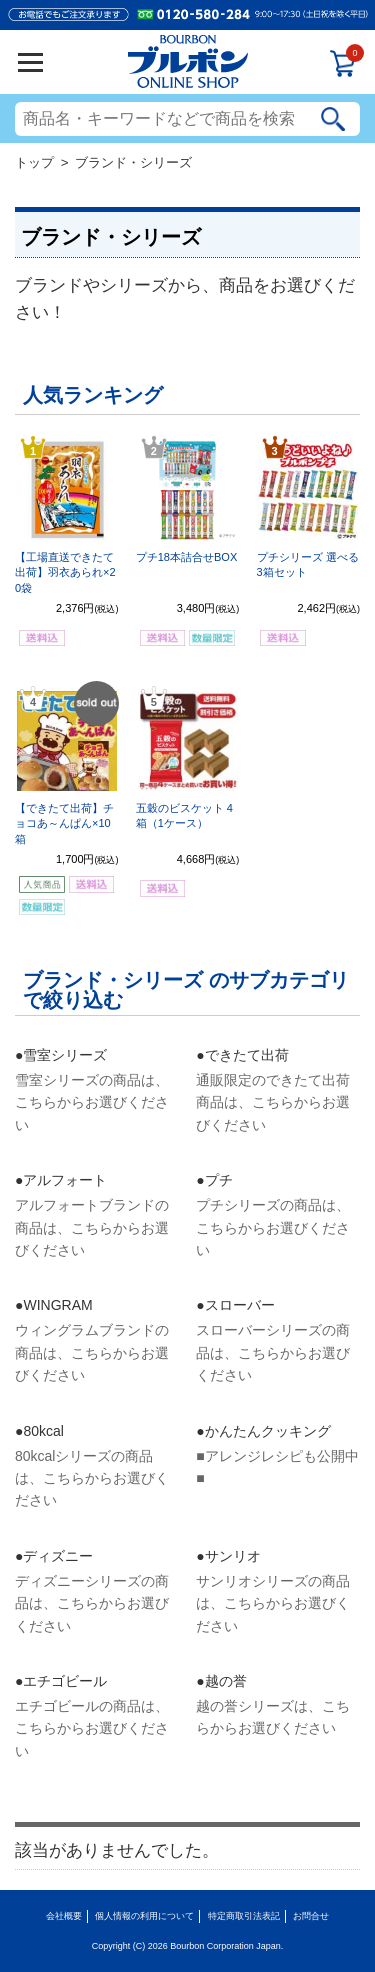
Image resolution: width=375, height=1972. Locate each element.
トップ (34, 162)
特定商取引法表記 (244, 1916)
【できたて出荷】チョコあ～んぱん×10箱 (64, 823)
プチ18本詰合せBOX (186, 557)
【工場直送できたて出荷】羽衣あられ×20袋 (65, 572)
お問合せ (311, 1916)
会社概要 (64, 1916)
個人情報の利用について (144, 1916)
